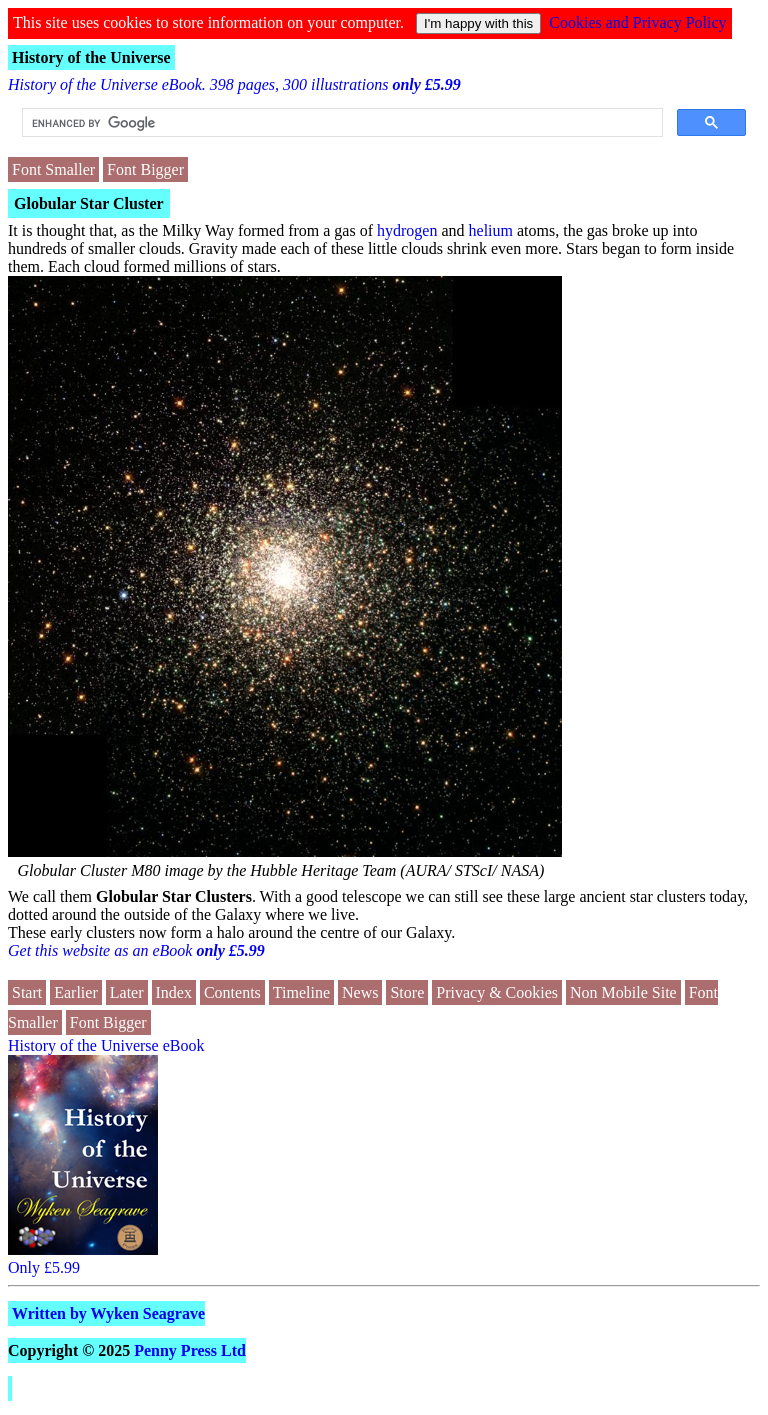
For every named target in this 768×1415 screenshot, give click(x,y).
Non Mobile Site (623, 992)
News (360, 992)
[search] (340, 123)
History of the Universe (91, 57)
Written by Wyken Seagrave (108, 1313)
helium (491, 230)
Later (127, 992)
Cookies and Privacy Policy (637, 22)
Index (174, 992)
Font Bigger (145, 169)
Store (407, 992)
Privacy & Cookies (497, 992)
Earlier (76, 992)
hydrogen (407, 230)
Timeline (301, 992)
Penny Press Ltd (190, 1350)
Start (27, 992)
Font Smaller (53, 169)
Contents (232, 992)
